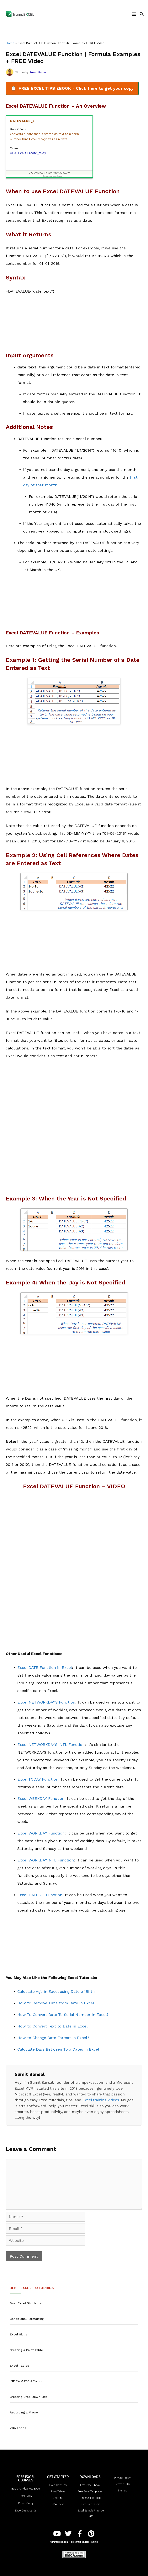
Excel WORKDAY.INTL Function (45, 1860)
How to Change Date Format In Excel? (53, 2037)
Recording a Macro (24, 2412)
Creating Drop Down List (28, 2397)
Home (10, 43)
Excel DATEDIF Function (39, 1894)
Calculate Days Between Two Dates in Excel (58, 2049)
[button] (134, 14)
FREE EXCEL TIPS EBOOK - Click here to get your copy (72, 88)
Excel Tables (19, 2365)
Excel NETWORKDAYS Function (46, 1702)
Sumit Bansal (38, 72)
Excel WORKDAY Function (41, 1833)
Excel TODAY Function (37, 1779)
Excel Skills (18, 2334)
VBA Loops (18, 2428)
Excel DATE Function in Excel (44, 1667)
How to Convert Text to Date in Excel (52, 2026)
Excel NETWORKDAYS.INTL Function (51, 1744)
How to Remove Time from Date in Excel (55, 2003)
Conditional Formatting (27, 2319)
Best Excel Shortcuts (25, 2303)
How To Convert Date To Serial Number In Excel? (63, 2014)
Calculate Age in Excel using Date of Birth (56, 1991)
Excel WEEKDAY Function (40, 1798)
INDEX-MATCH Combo (27, 2381)
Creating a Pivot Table (26, 2350)
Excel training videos (100, 2100)
